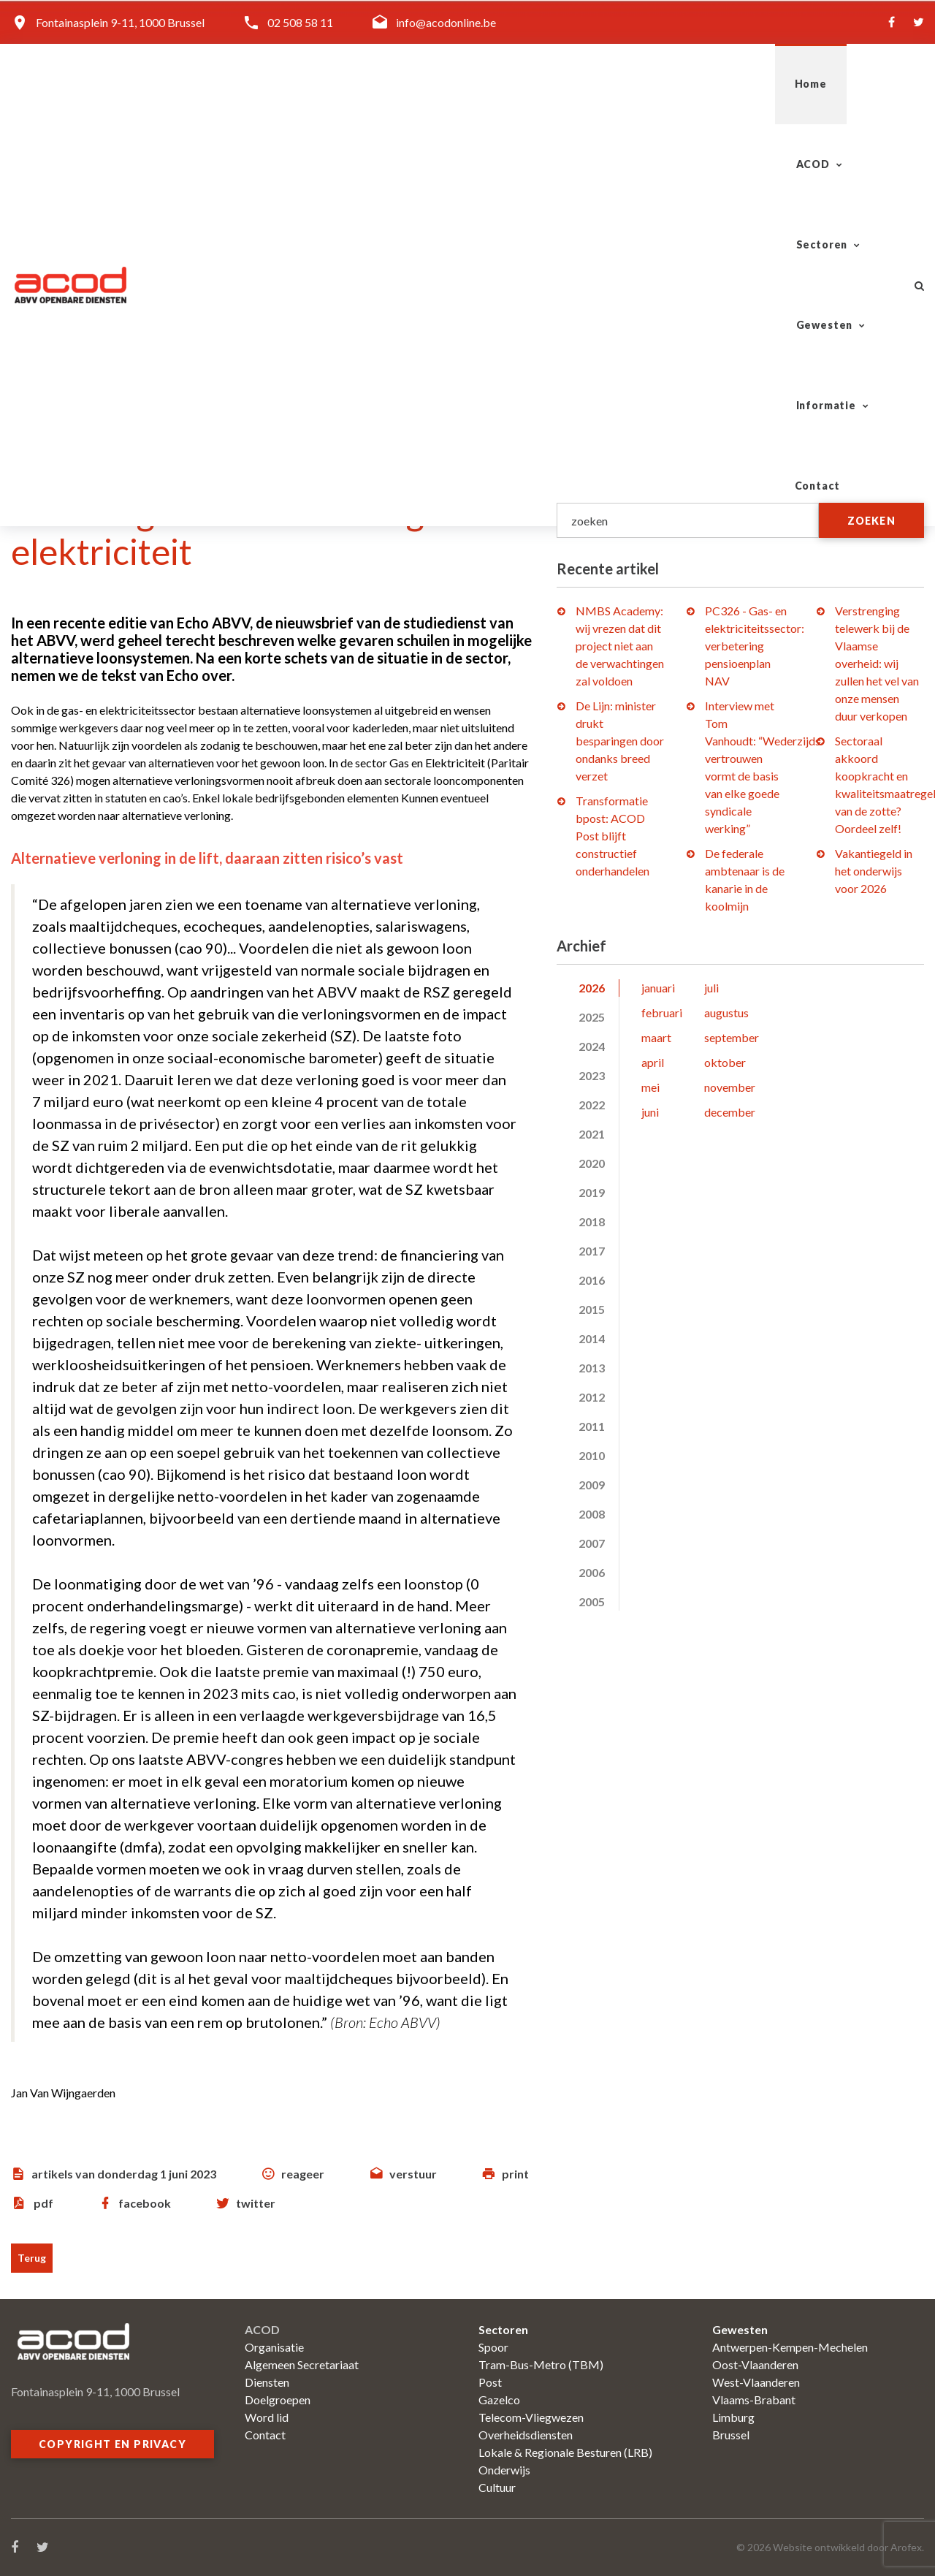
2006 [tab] (592, 1572)
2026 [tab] (592, 988)
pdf (43, 2203)
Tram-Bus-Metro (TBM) (540, 2364)
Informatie (741, 83)
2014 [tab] (592, 1338)
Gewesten (626, 83)
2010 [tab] (592, 1455)
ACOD (417, 83)
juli (711, 988)
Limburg (733, 2417)
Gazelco (499, 2399)
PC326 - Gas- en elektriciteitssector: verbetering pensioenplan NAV (754, 646)
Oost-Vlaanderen (755, 2364)
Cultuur (497, 2487)
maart (656, 1037)
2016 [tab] (592, 1280)
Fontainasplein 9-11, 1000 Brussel (120, 22)
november (729, 1087)
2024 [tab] (592, 1046)
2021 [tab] (592, 1134)
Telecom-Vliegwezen (531, 2417)
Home (343, 83)
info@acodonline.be (446, 22)
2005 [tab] (592, 1601)
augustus (726, 1012)
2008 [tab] (592, 1514)
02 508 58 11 (300, 22)
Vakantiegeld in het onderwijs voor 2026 (873, 870)
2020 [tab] (592, 1163)
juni (650, 1112)
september (731, 1037)
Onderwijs (504, 2470)
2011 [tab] (592, 1426)
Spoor (493, 2347)
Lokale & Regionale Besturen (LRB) (565, 2452)
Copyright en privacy (112, 2444)
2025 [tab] (592, 1017)
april (652, 1062)
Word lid (267, 2417)
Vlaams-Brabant (753, 2399)
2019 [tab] (592, 1192)
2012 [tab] (592, 1397)
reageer (302, 2174)
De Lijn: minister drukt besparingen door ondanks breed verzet (620, 741)
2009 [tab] (592, 1485)
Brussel (730, 2435)
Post (490, 2382)
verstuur (413, 2174)
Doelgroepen (277, 2399)
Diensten (267, 2382)
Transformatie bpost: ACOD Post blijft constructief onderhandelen (612, 836)
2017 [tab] (592, 1251)
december (729, 1112)
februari (661, 1012)
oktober (725, 1062)
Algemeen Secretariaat (302, 2364)
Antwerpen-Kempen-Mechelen (790, 2347)
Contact (848, 83)
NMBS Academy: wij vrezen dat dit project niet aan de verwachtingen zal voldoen (620, 646)
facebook (144, 2203)
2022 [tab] (592, 1105)
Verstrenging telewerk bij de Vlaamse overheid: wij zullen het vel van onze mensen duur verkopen (877, 663)
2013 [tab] (592, 1368)
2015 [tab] (592, 1309)
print (515, 2174)
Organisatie (274, 2347)
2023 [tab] (592, 1075)
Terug (32, 2258)
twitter (255, 2203)
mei (650, 1087)
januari (658, 988)
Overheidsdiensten (525, 2435)
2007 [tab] (592, 1543)
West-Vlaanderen (756, 2382)
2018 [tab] (592, 1221)
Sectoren (516, 83)
